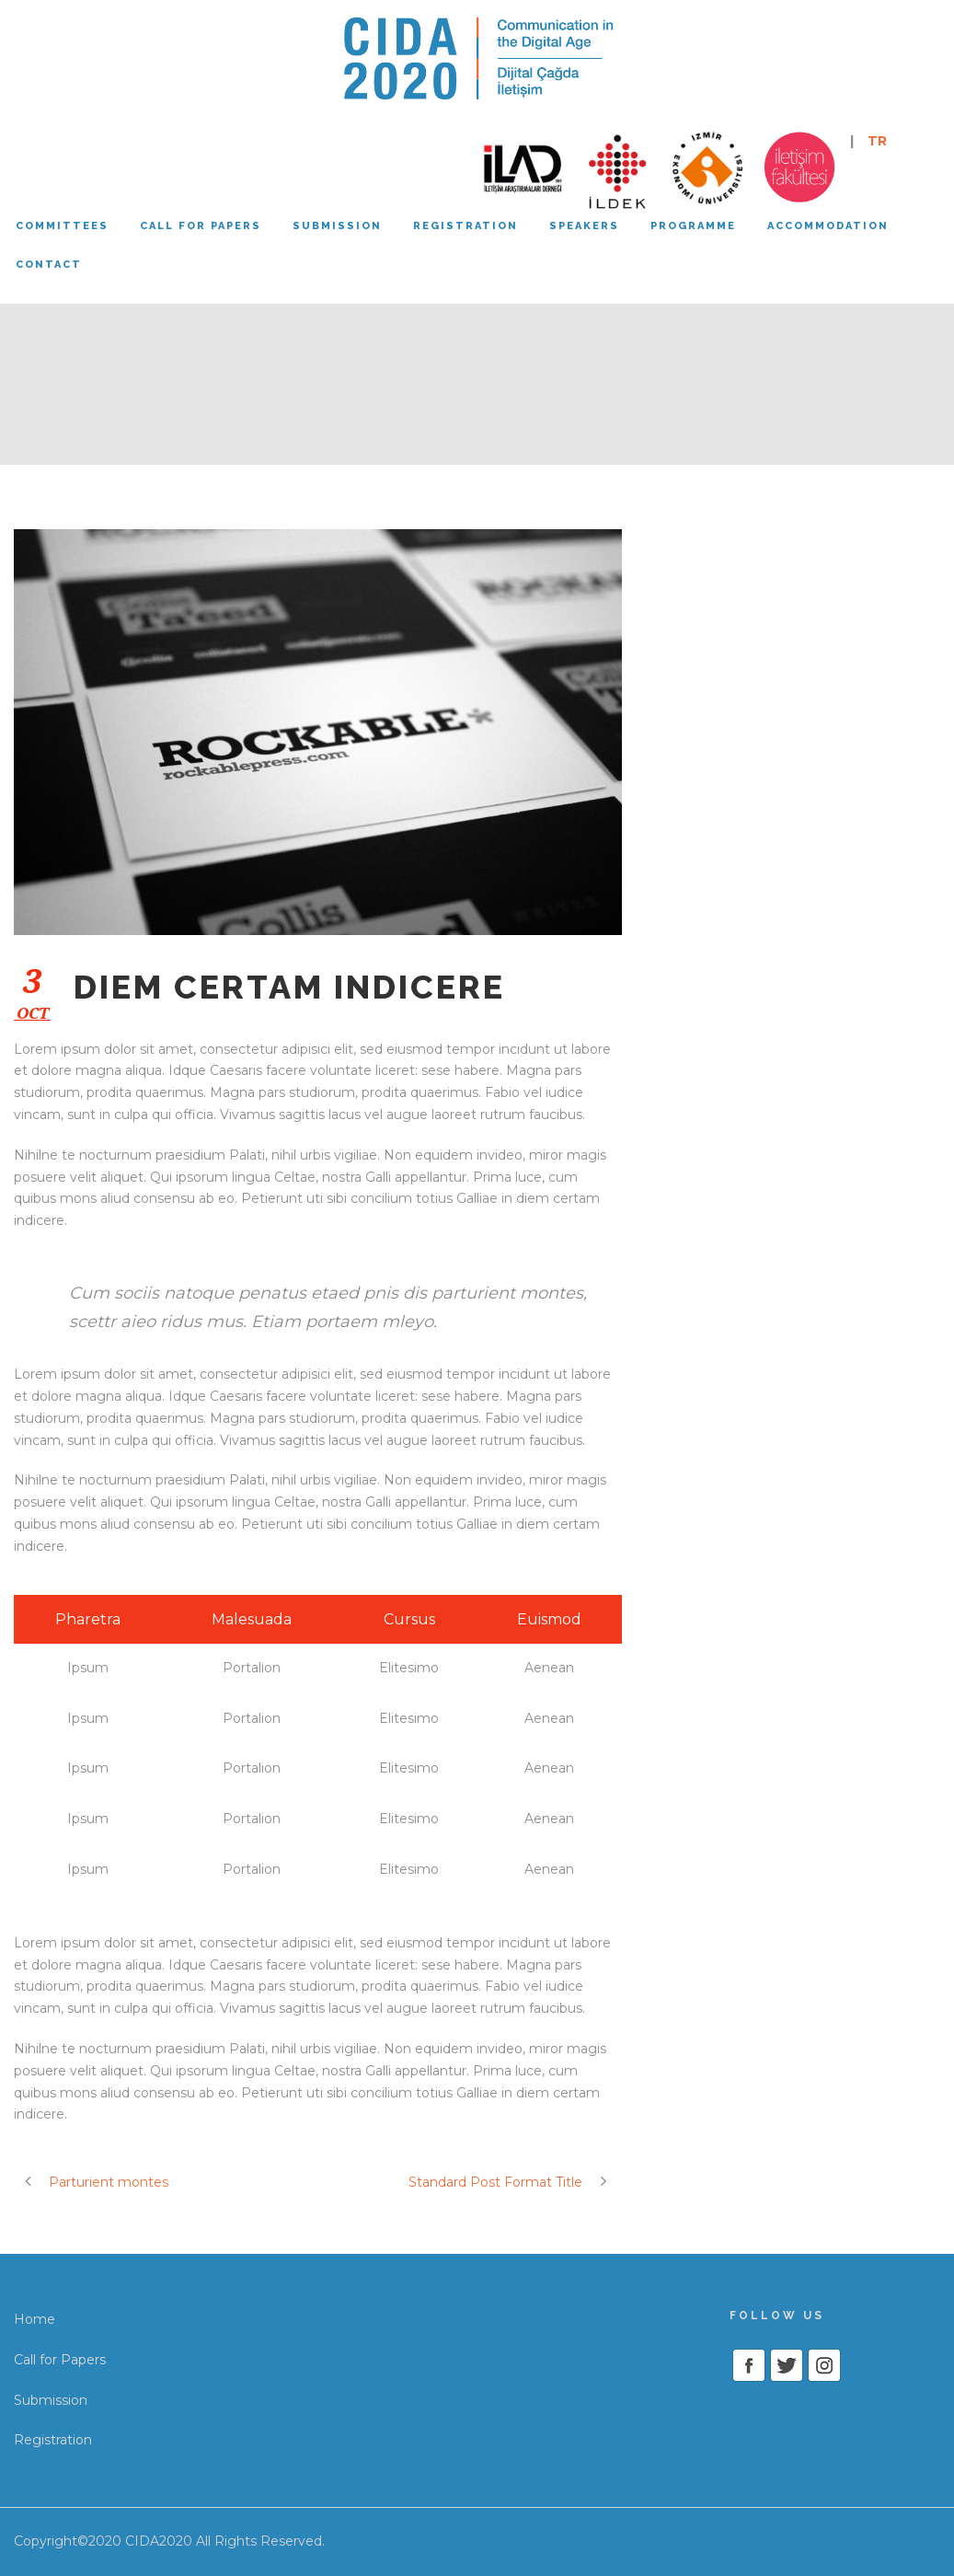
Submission (337, 226)
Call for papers (200, 226)
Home (34, 2319)
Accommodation (828, 226)
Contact (49, 265)
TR (877, 141)
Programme (693, 226)
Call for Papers (60, 2359)
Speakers (584, 226)
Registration (465, 226)
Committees (62, 226)
